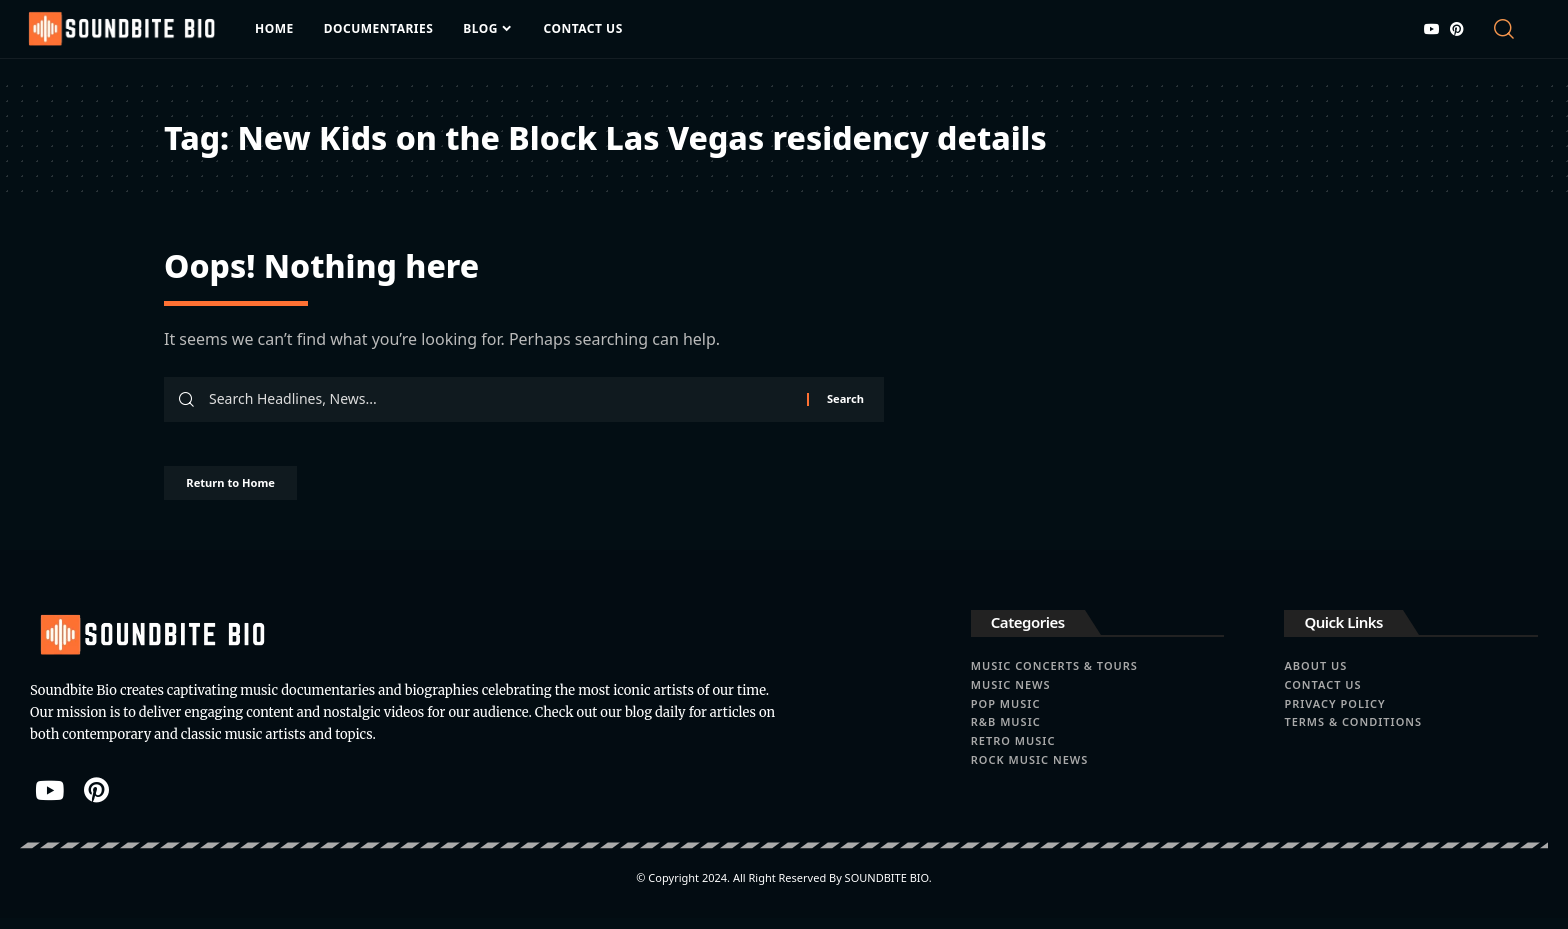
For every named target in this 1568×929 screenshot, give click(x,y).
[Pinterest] (1457, 29)
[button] (1513, 29)
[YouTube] (1432, 29)
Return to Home (252, 490)
